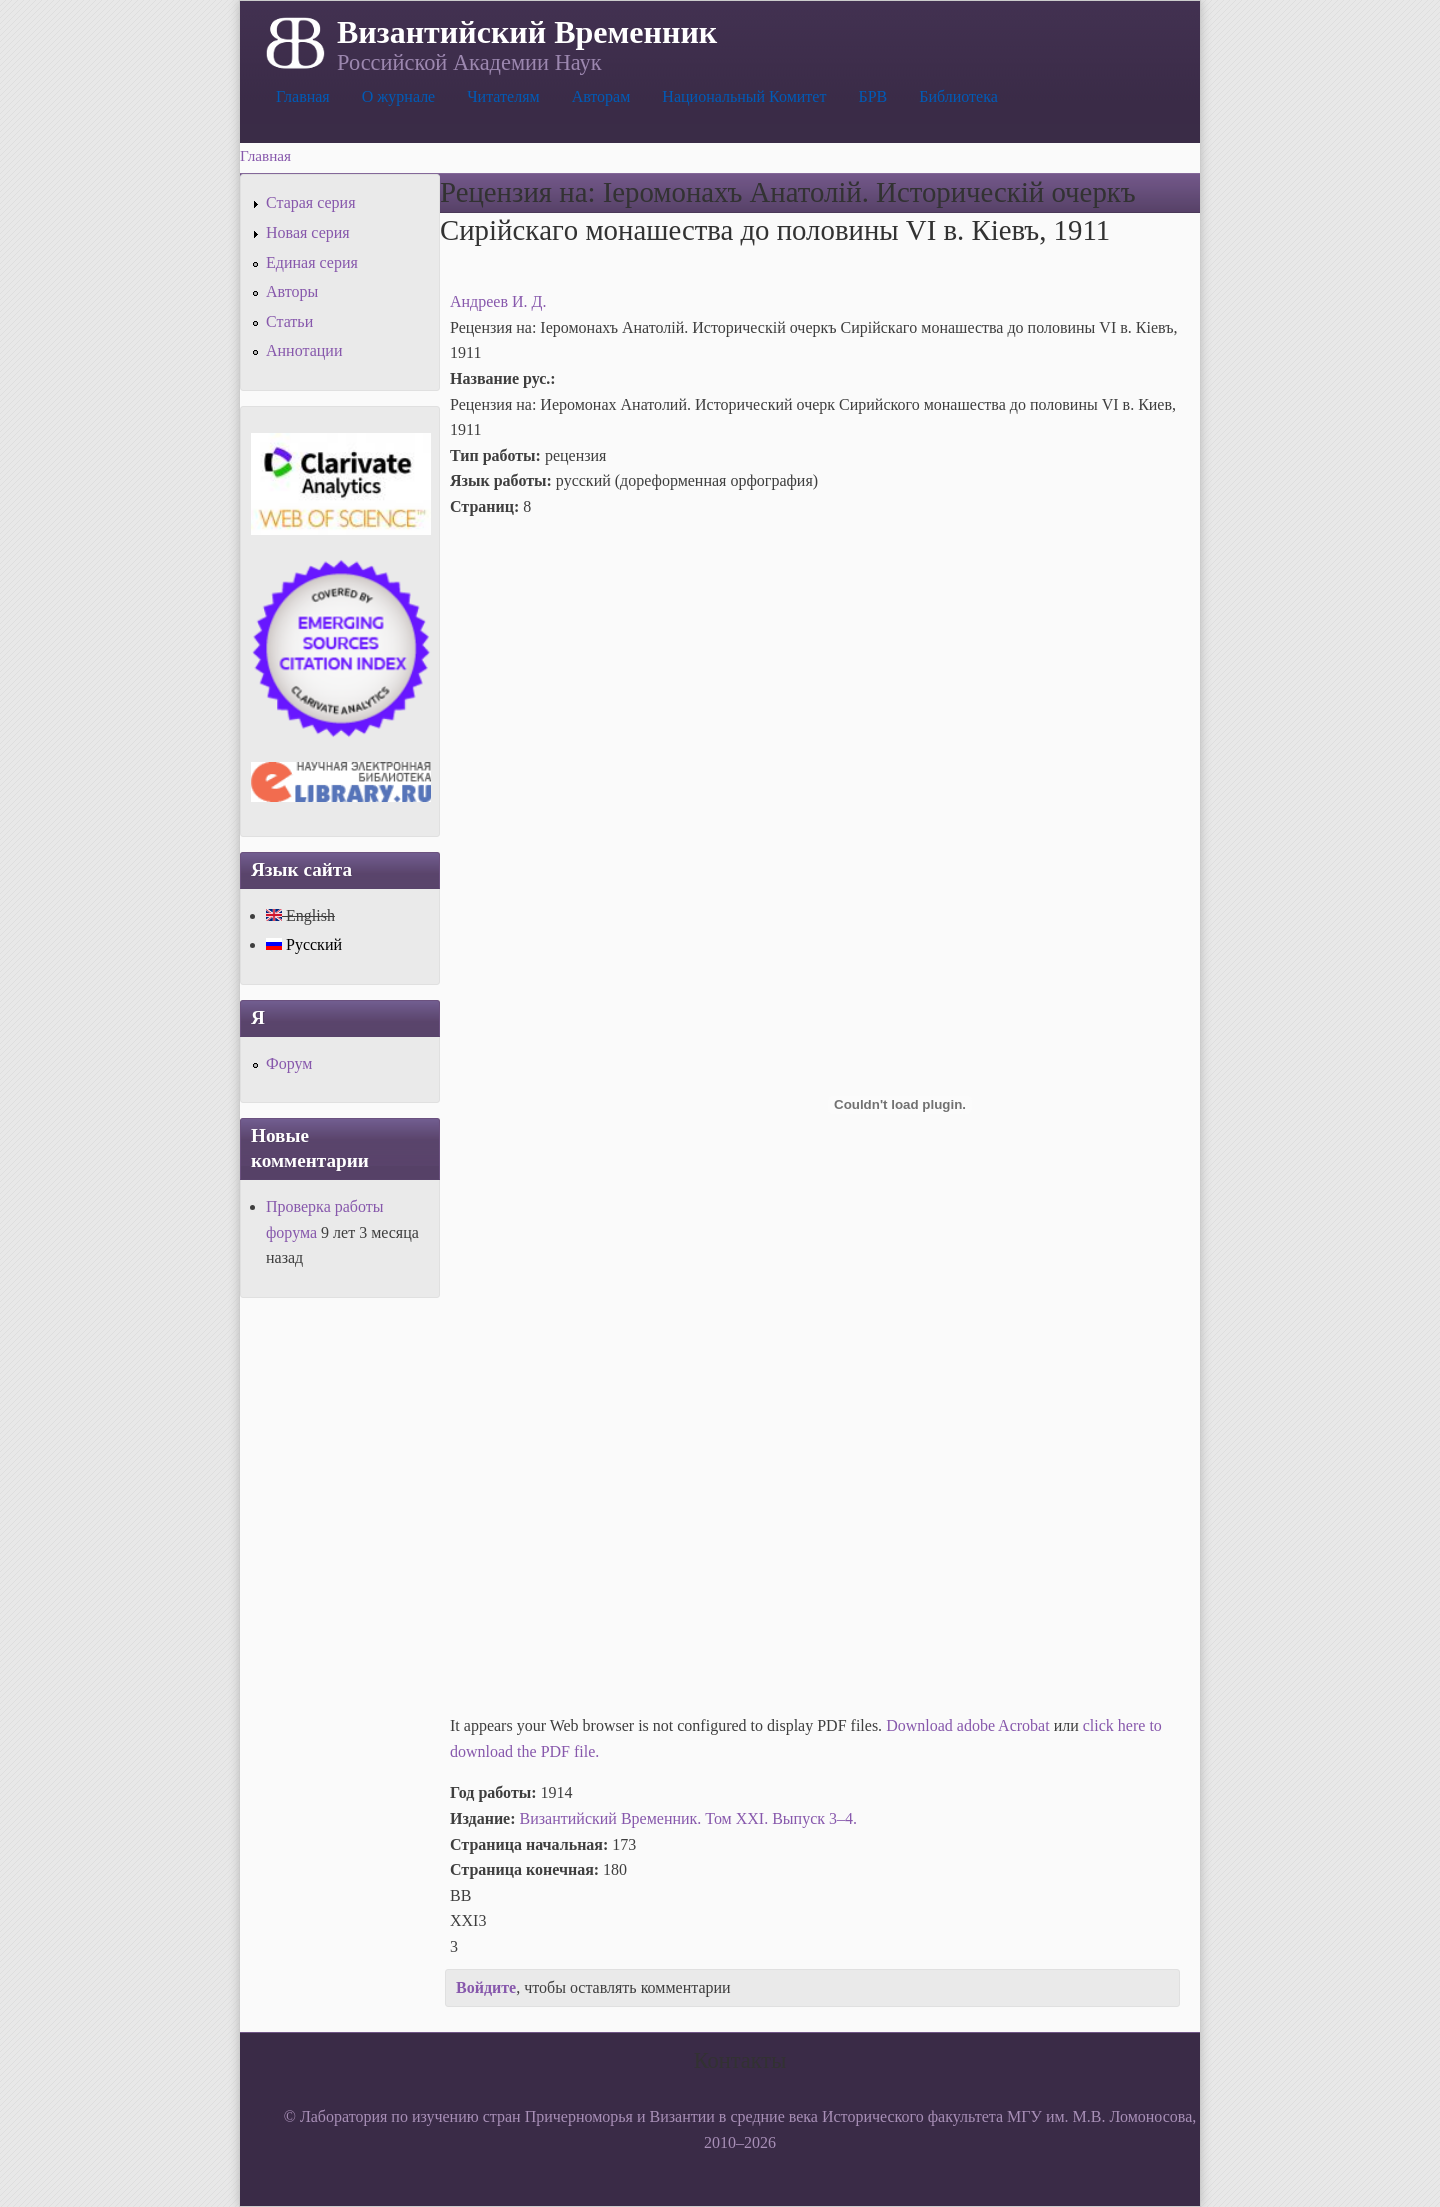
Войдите (486, 1987)
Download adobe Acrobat (970, 1725)
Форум (289, 1063)
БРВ (872, 96)
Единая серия (312, 262)
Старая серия (311, 202)
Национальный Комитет (744, 96)
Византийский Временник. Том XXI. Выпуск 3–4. (688, 1818)
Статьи (289, 321)
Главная (303, 96)
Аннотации (304, 350)
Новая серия (308, 232)
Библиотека (958, 96)
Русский (304, 944)
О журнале (399, 96)
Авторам (601, 96)
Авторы (292, 291)
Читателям (503, 96)
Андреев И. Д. (498, 301)
